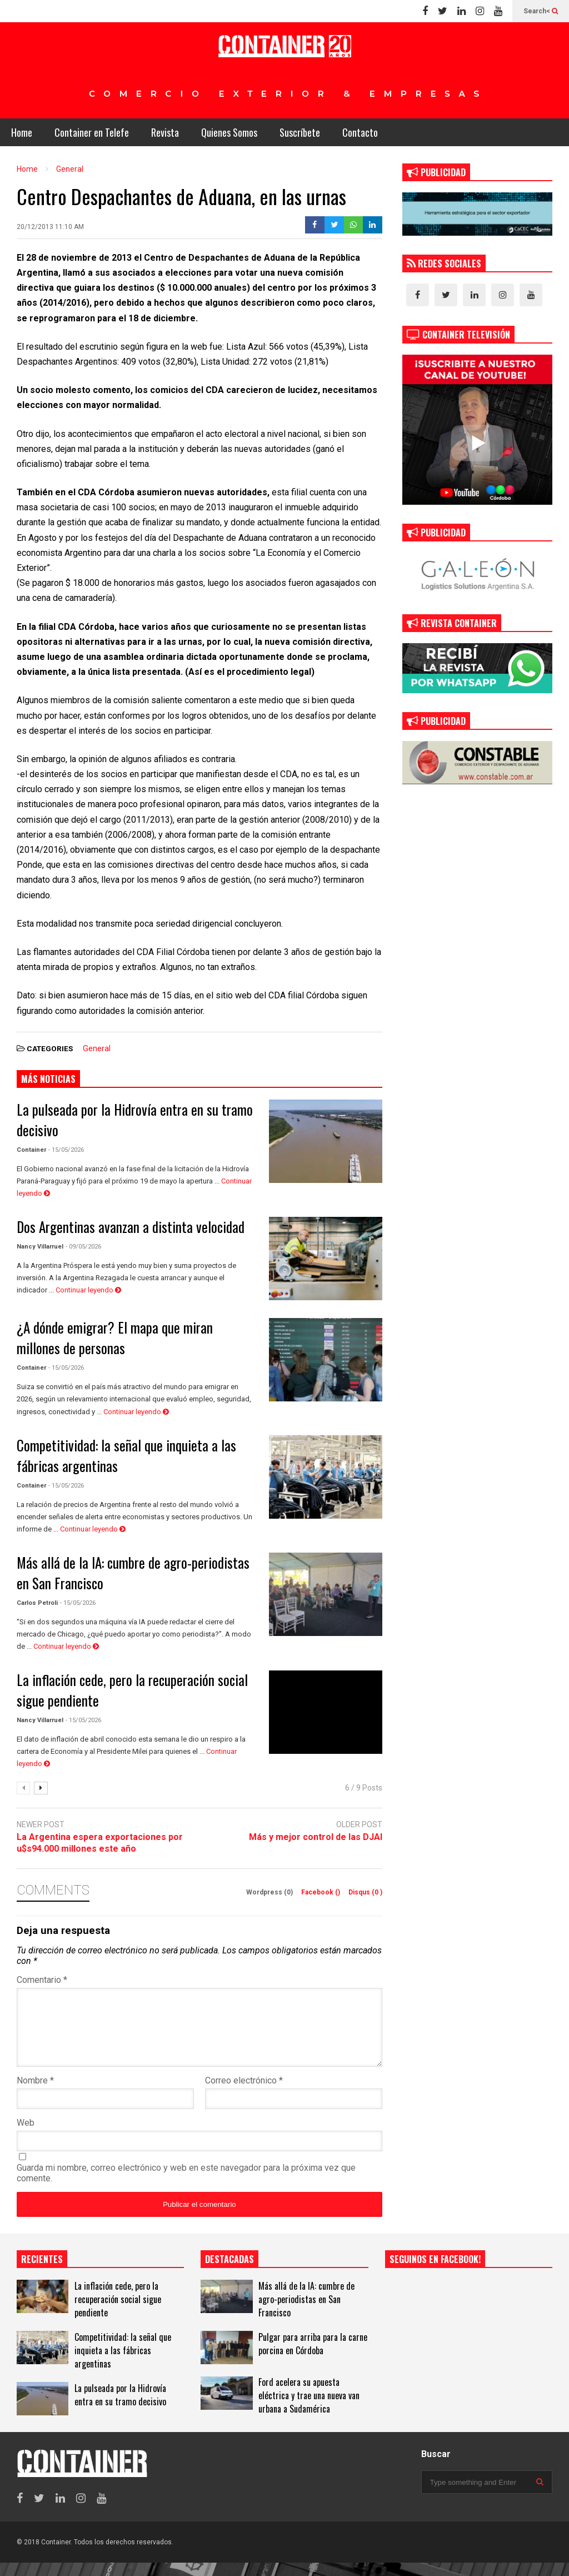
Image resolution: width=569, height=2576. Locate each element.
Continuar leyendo (88, 1290)
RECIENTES (42, 2272)
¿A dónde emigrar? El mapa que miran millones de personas (115, 1337)
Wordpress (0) (270, 1892)
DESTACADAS (229, 2272)
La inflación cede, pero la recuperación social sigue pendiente (117, 2312)
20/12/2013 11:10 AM (50, 227)
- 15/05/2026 (66, 1149)
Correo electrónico (244, 2093)
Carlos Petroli (37, 1603)
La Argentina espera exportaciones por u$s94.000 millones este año (100, 1843)
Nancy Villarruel (40, 1246)
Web (25, 2136)
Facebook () (321, 1892)
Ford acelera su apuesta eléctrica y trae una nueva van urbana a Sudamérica (309, 2409)
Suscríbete (299, 132)
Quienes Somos (229, 132)
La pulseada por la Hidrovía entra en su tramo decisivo (120, 2408)
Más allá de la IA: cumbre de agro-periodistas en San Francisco (306, 2312)
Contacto (360, 132)
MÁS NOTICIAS (48, 1079)
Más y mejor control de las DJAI (315, 1837)
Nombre (35, 2093)
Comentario (42, 1980)
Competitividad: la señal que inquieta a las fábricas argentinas (122, 2364)
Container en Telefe (91, 132)
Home (21, 132)
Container (31, 1149)
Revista (165, 132)
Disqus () (365, 1892)
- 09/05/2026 (83, 1246)
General (97, 1048)
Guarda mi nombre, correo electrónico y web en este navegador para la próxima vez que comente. (186, 2186)
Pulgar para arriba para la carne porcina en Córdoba (312, 2357)
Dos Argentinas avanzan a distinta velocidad (130, 1226)
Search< (540, 11)
